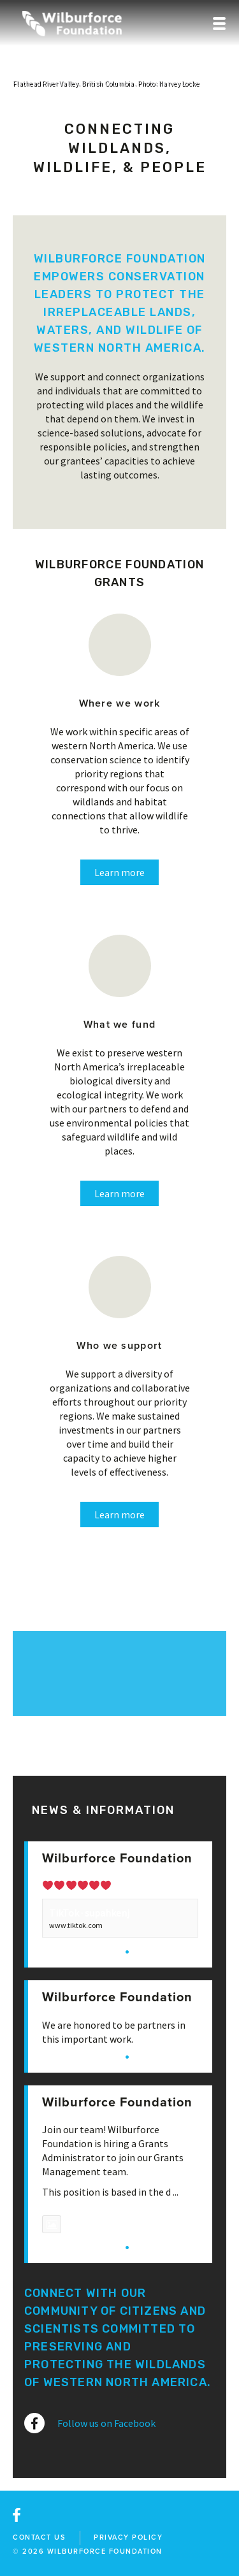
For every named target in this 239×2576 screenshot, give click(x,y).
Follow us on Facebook (106, 2423)
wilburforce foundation (105, 2551)
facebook (16, 2515)
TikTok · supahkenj (89, 1912)
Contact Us (39, 2537)
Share (148, 1951)
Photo (67, 2224)
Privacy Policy (128, 2537)
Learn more (119, 872)
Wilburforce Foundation (117, 1858)
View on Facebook (80, 1951)
